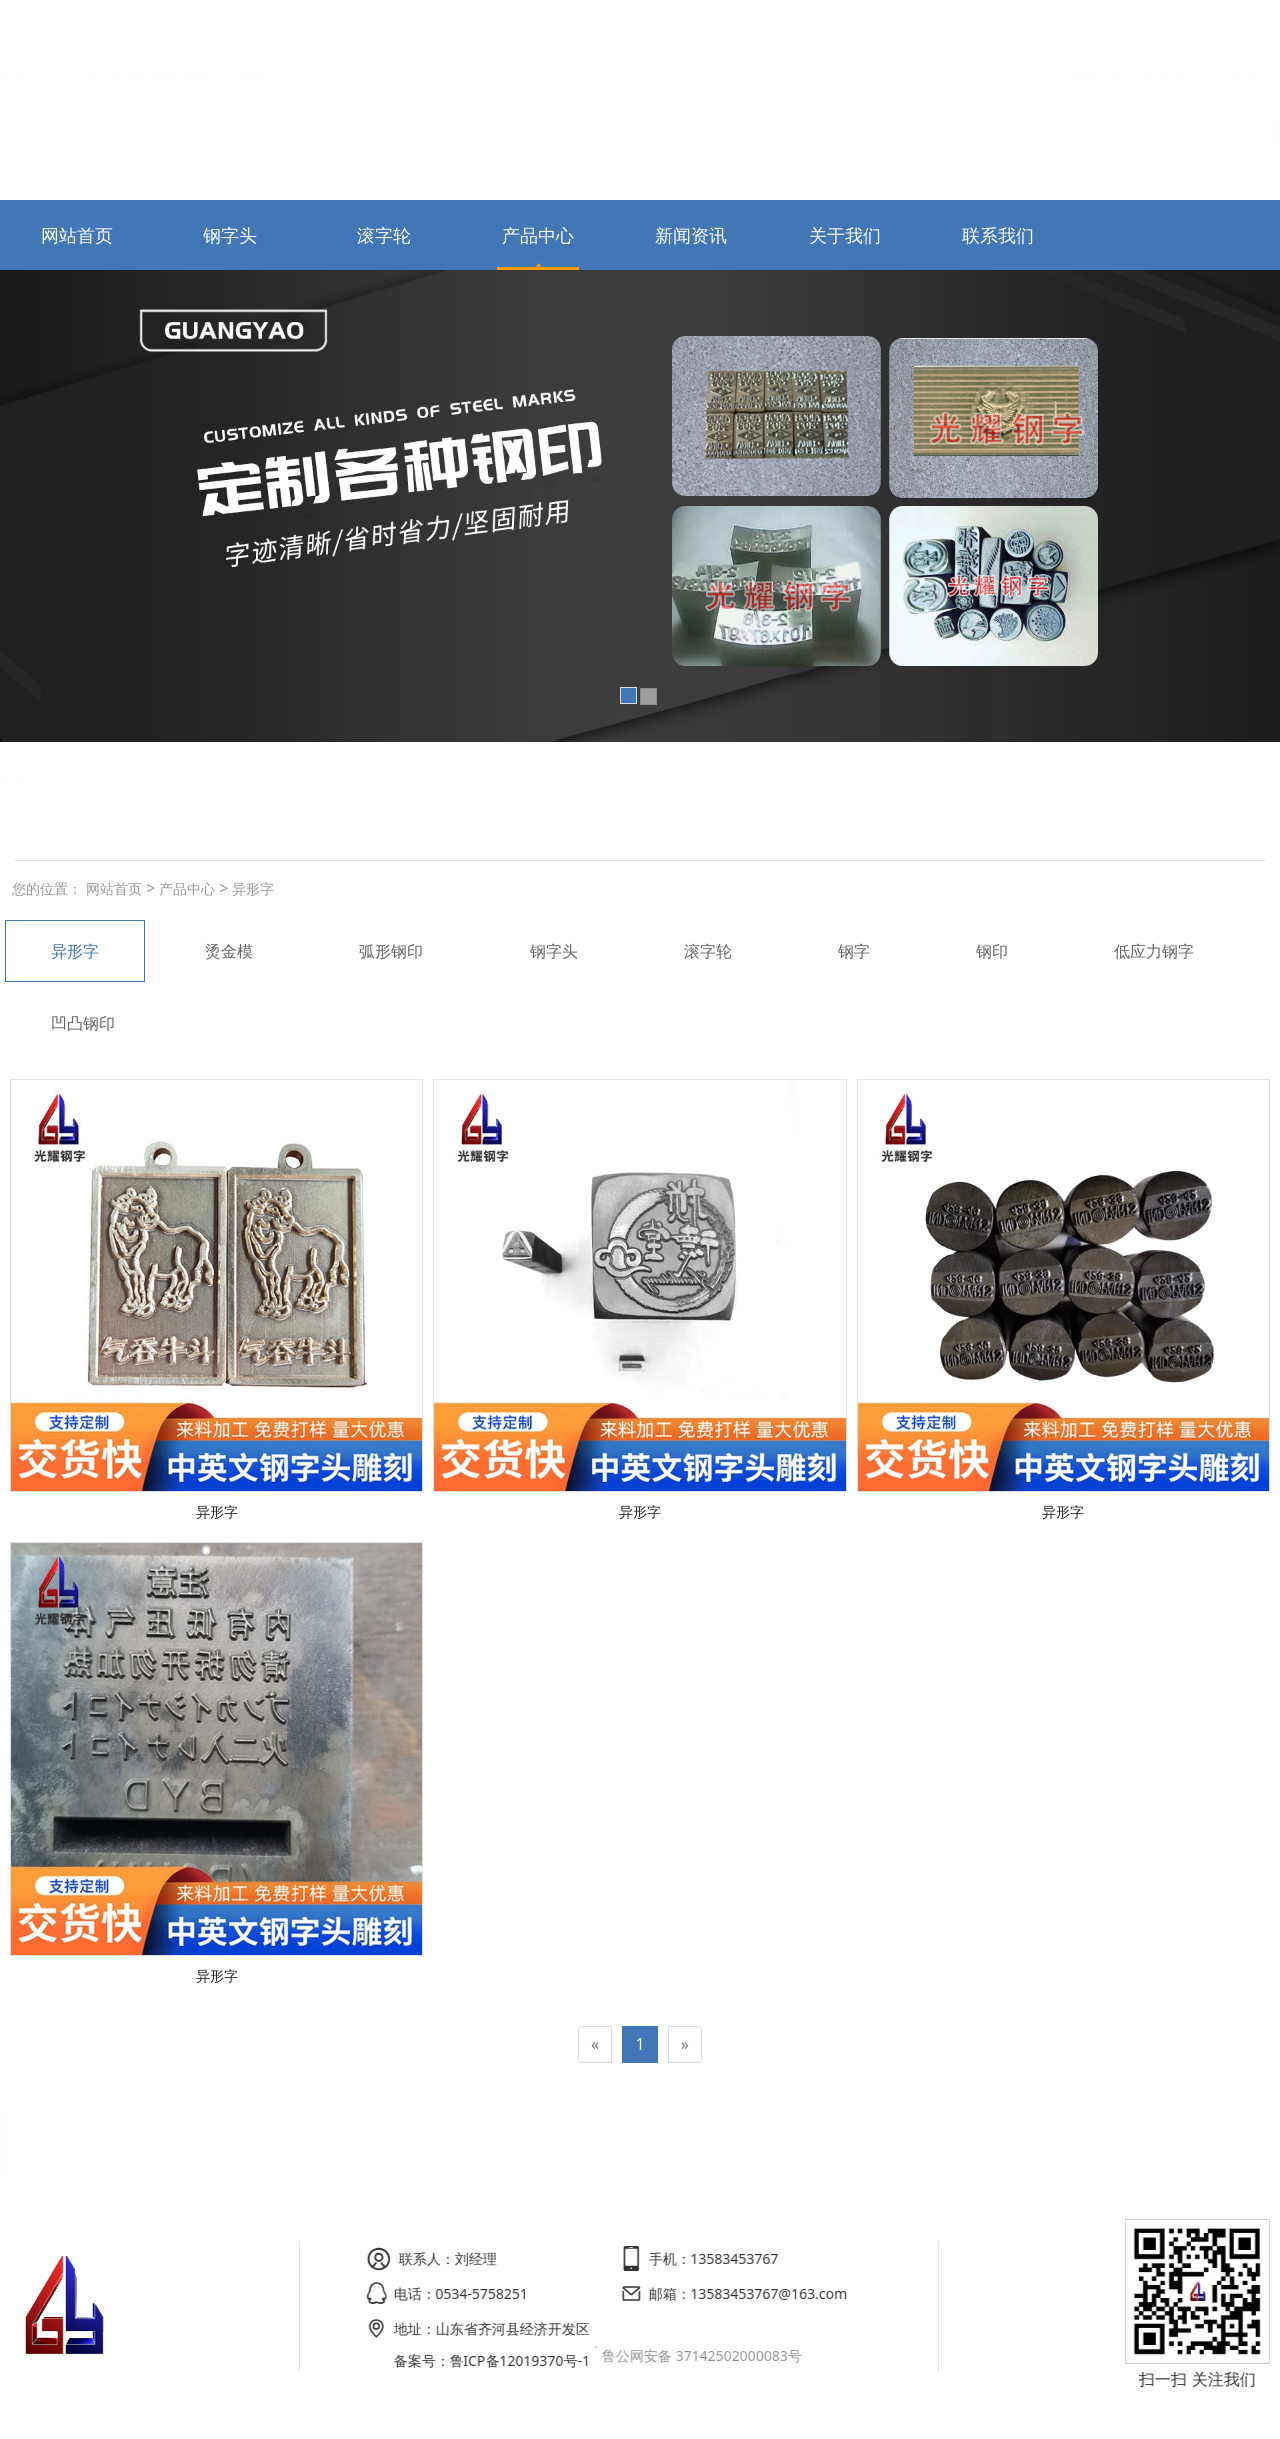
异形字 (251, 888)
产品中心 (538, 235)
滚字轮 (384, 235)
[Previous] (595, 2044)
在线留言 (1244, 23)
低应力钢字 (1154, 951)
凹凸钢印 (83, 1023)
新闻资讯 (691, 235)
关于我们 (845, 235)
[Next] (685, 2044)
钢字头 (230, 235)
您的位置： (47, 888)
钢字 (854, 951)
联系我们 (1171, 23)
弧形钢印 (120, 779)
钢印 (992, 951)
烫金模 (229, 779)
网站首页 (1098, 23)
